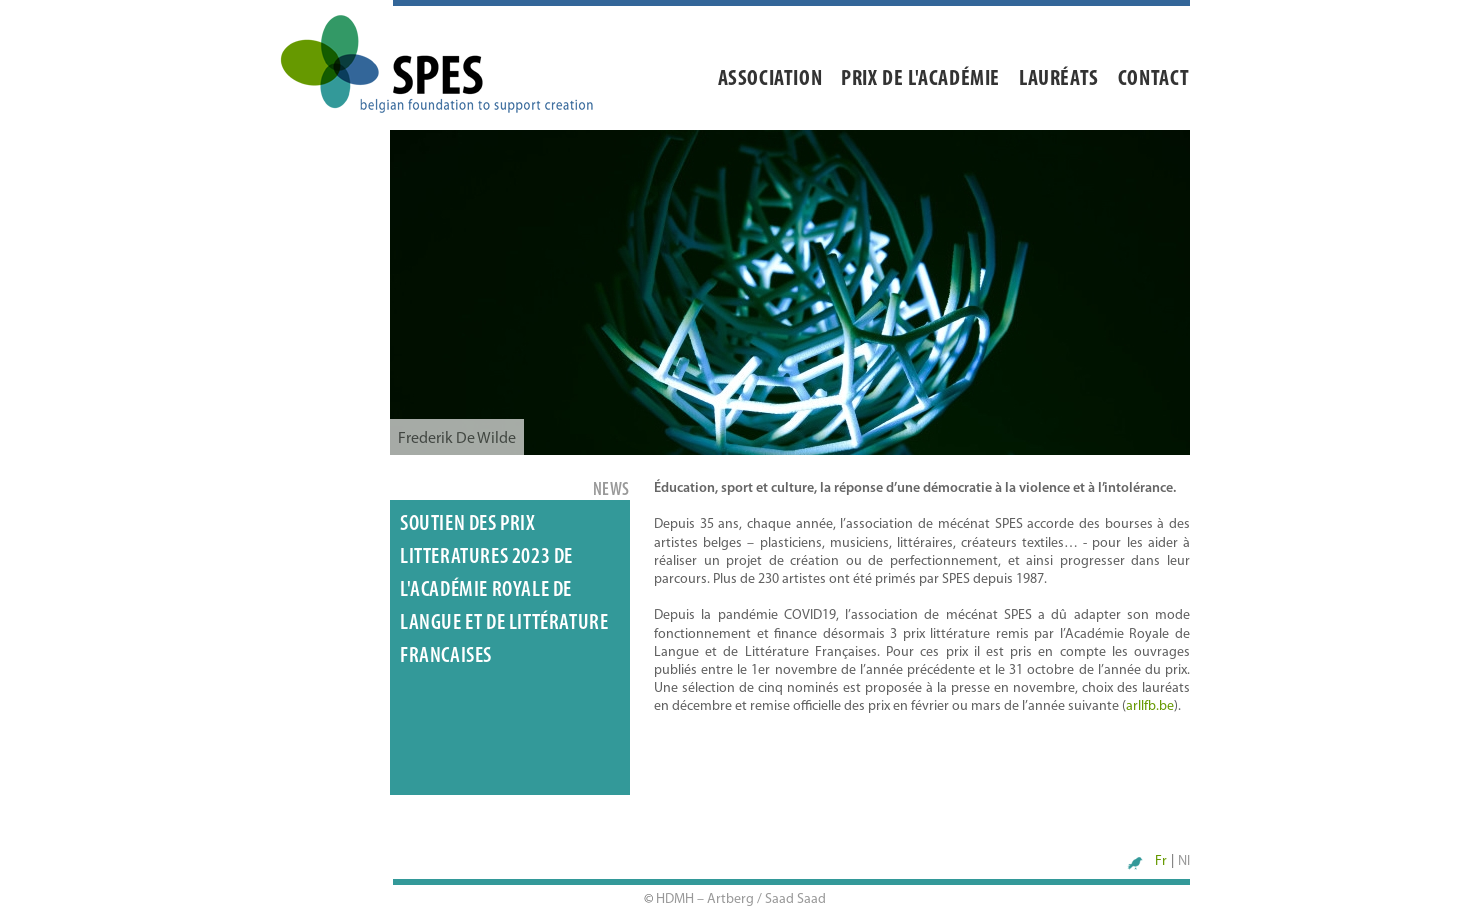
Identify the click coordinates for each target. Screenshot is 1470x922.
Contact (1154, 79)
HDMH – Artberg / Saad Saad (741, 899)
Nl (1184, 861)
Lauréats (1059, 79)
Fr (1161, 861)
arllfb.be (1150, 706)
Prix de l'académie (920, 79)
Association (770, 79)
